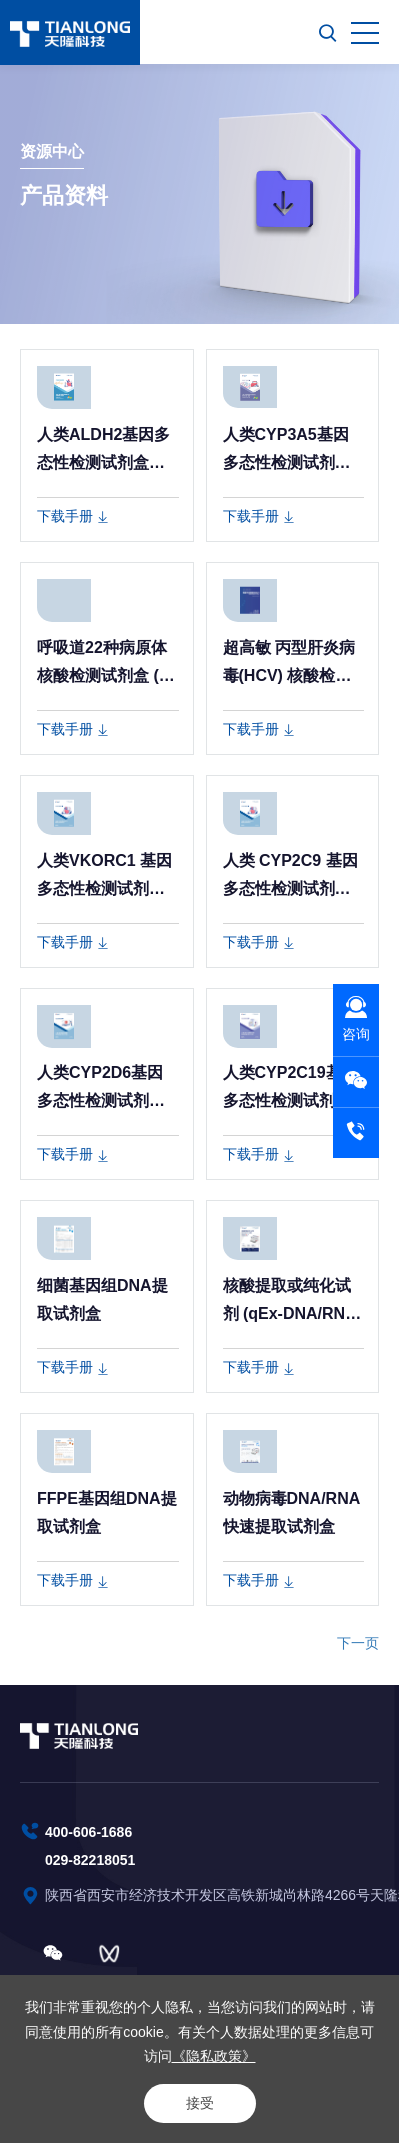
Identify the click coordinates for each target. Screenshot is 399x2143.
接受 (200, 2103)
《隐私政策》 (214, 2056)
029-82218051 (90, 1860)
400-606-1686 (88, 1832)
